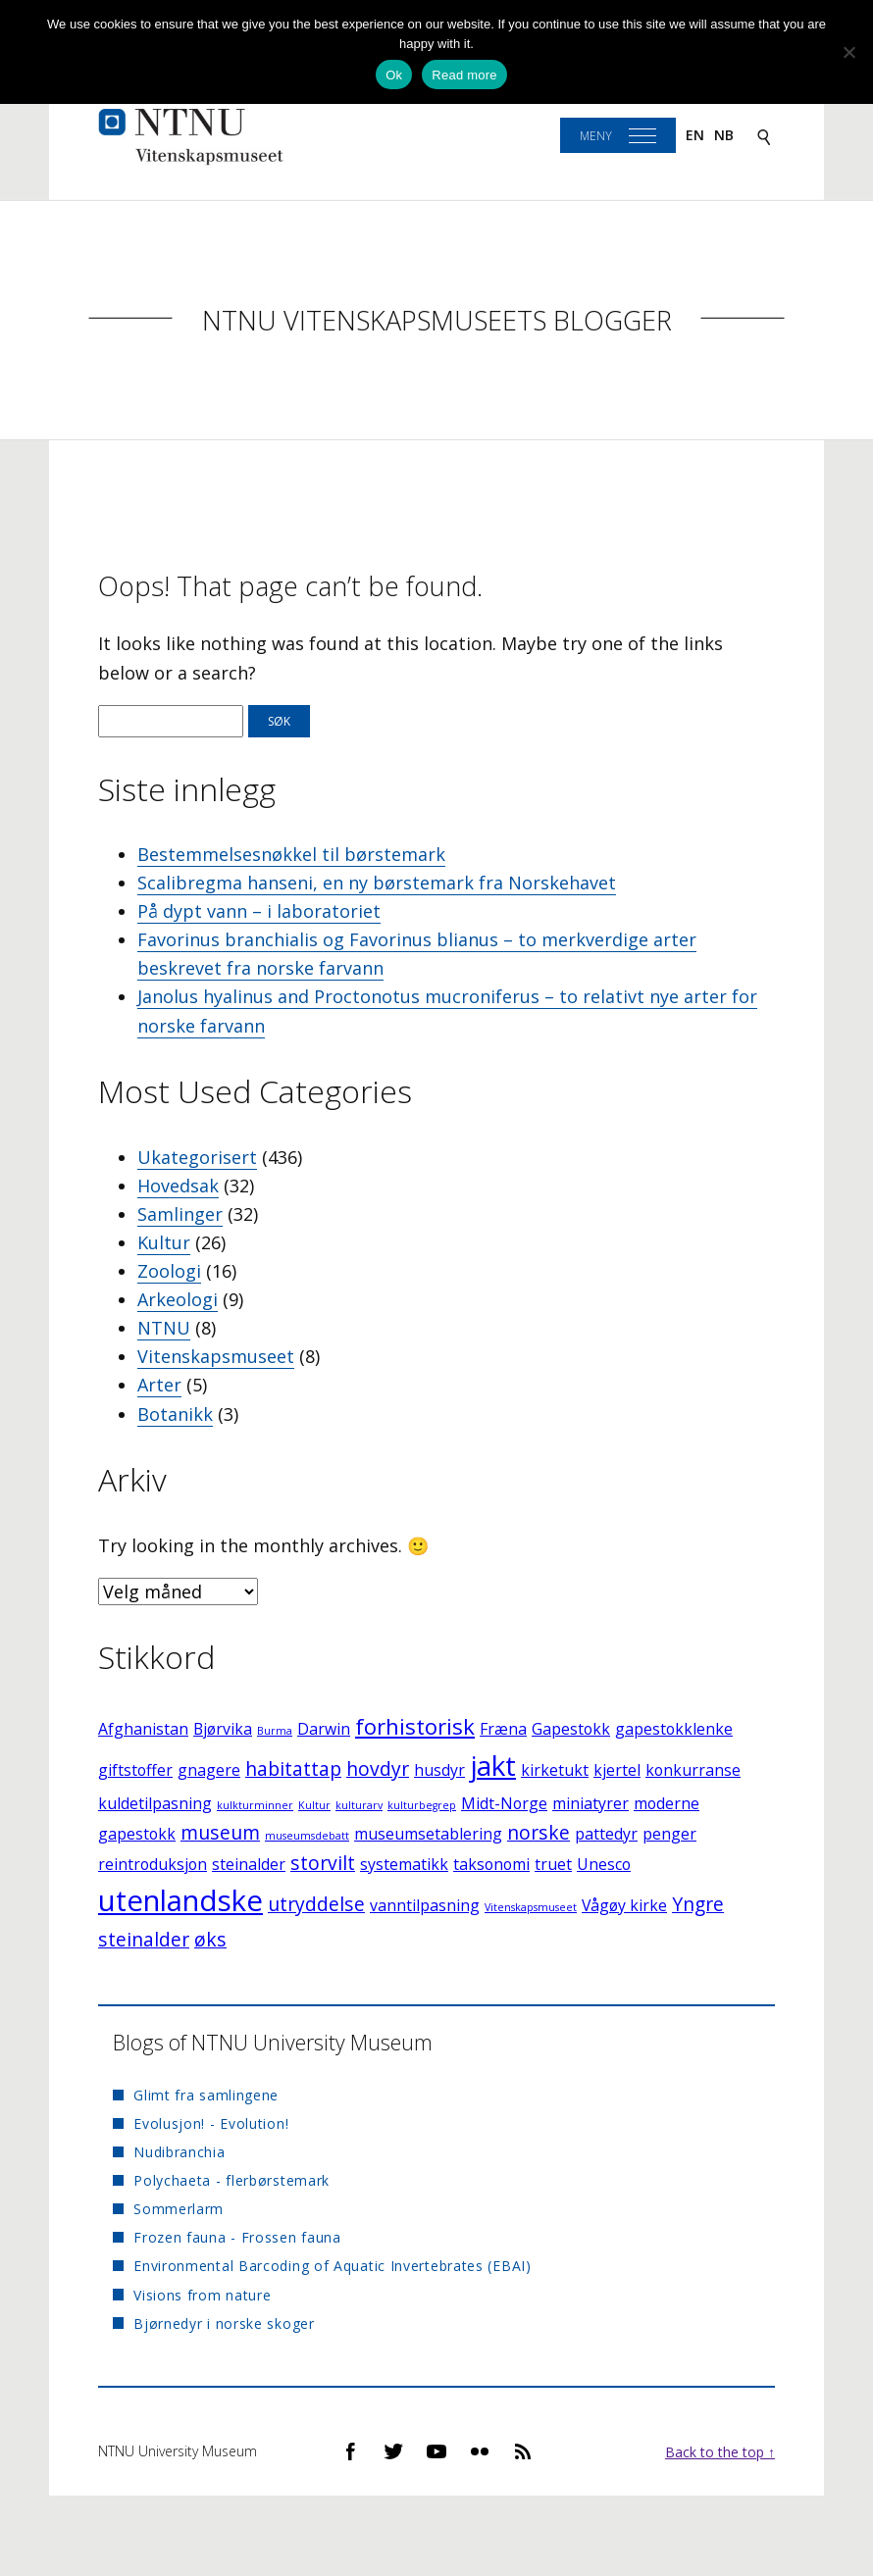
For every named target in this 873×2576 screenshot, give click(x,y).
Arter (159, 1384)
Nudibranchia (179, 2152)
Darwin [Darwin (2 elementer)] (323, 1729)
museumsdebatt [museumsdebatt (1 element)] (307, 1836)
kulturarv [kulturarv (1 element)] (359, 1805)
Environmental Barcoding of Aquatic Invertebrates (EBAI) (332, 2265)
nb (724, 135)
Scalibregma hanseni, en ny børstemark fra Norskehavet (376, 882)
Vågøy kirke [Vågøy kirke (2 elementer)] (624, 1905)
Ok (393, 75)
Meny (596, 135)
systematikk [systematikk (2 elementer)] (404, 1864)
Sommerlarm (178, 2208)
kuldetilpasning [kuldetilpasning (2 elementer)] (155, 1803)
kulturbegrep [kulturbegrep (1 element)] (421, 1805)
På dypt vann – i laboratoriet (259, 911)
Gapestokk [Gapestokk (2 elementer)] (571, 1729)
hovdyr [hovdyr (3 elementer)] (377, 1768)
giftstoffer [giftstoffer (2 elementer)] (135, 1770)
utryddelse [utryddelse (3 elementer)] (316, 1904)
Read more (464, 75)
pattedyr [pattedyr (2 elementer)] (606, 1833)
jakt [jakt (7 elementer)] (493, 1765)
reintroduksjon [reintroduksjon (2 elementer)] (152, 1864)
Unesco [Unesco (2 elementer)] (604, 1864)
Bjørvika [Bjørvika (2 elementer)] (222, 1729)
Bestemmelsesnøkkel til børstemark (291, 854)
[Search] (764, 136)
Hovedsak (178, 1185)
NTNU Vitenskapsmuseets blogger (437, 320)
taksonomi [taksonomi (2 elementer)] (491, 1864)
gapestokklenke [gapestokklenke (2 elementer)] (674, 1729)
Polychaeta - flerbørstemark (231, 2180)
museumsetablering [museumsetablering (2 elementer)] (428, 1833)
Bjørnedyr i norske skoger (224, 2323)
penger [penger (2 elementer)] (669, 1833)
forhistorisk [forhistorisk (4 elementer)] (415, 1726)
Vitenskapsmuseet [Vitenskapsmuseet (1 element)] (531, 1907)
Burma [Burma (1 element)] (274, 1731)
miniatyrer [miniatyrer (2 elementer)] (590, 1803)
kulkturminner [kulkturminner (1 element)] (255, 1805)
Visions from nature (202, 2295)
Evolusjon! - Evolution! (210, 2123)
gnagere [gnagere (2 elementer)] (209, 1770)
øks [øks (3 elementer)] (210, 1939)
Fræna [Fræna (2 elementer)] (503, 1729)
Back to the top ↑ (720, 2452)
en (695, 135)
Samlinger (180, 1214)
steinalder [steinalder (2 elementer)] (248, 1864)
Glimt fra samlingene (206, 2095)
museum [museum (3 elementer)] (220, 1832)
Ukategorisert (197, 1157)
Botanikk (175, 1414)
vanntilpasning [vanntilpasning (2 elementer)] (425, 1905)
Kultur (163, 1242)
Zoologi (169, 1271)
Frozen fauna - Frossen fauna (237, 2237)
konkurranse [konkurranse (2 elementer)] (693, 1770)
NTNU (163, 1327)
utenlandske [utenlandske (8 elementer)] (180, 1900)
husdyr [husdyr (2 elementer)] (439, 1770)
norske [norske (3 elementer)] (538, 1832)
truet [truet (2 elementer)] (553, 1864)
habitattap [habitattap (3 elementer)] (293, 1768)
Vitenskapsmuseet (215, 1356)
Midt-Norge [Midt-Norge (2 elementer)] (504, 1803)
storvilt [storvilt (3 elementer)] (322, 1862)
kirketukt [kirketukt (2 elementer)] (555, 1770)
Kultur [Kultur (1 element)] (314, 1805)
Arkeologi (177, 1299)
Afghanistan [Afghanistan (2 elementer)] (143, 1729)
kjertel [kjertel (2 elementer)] (617, 1770)
